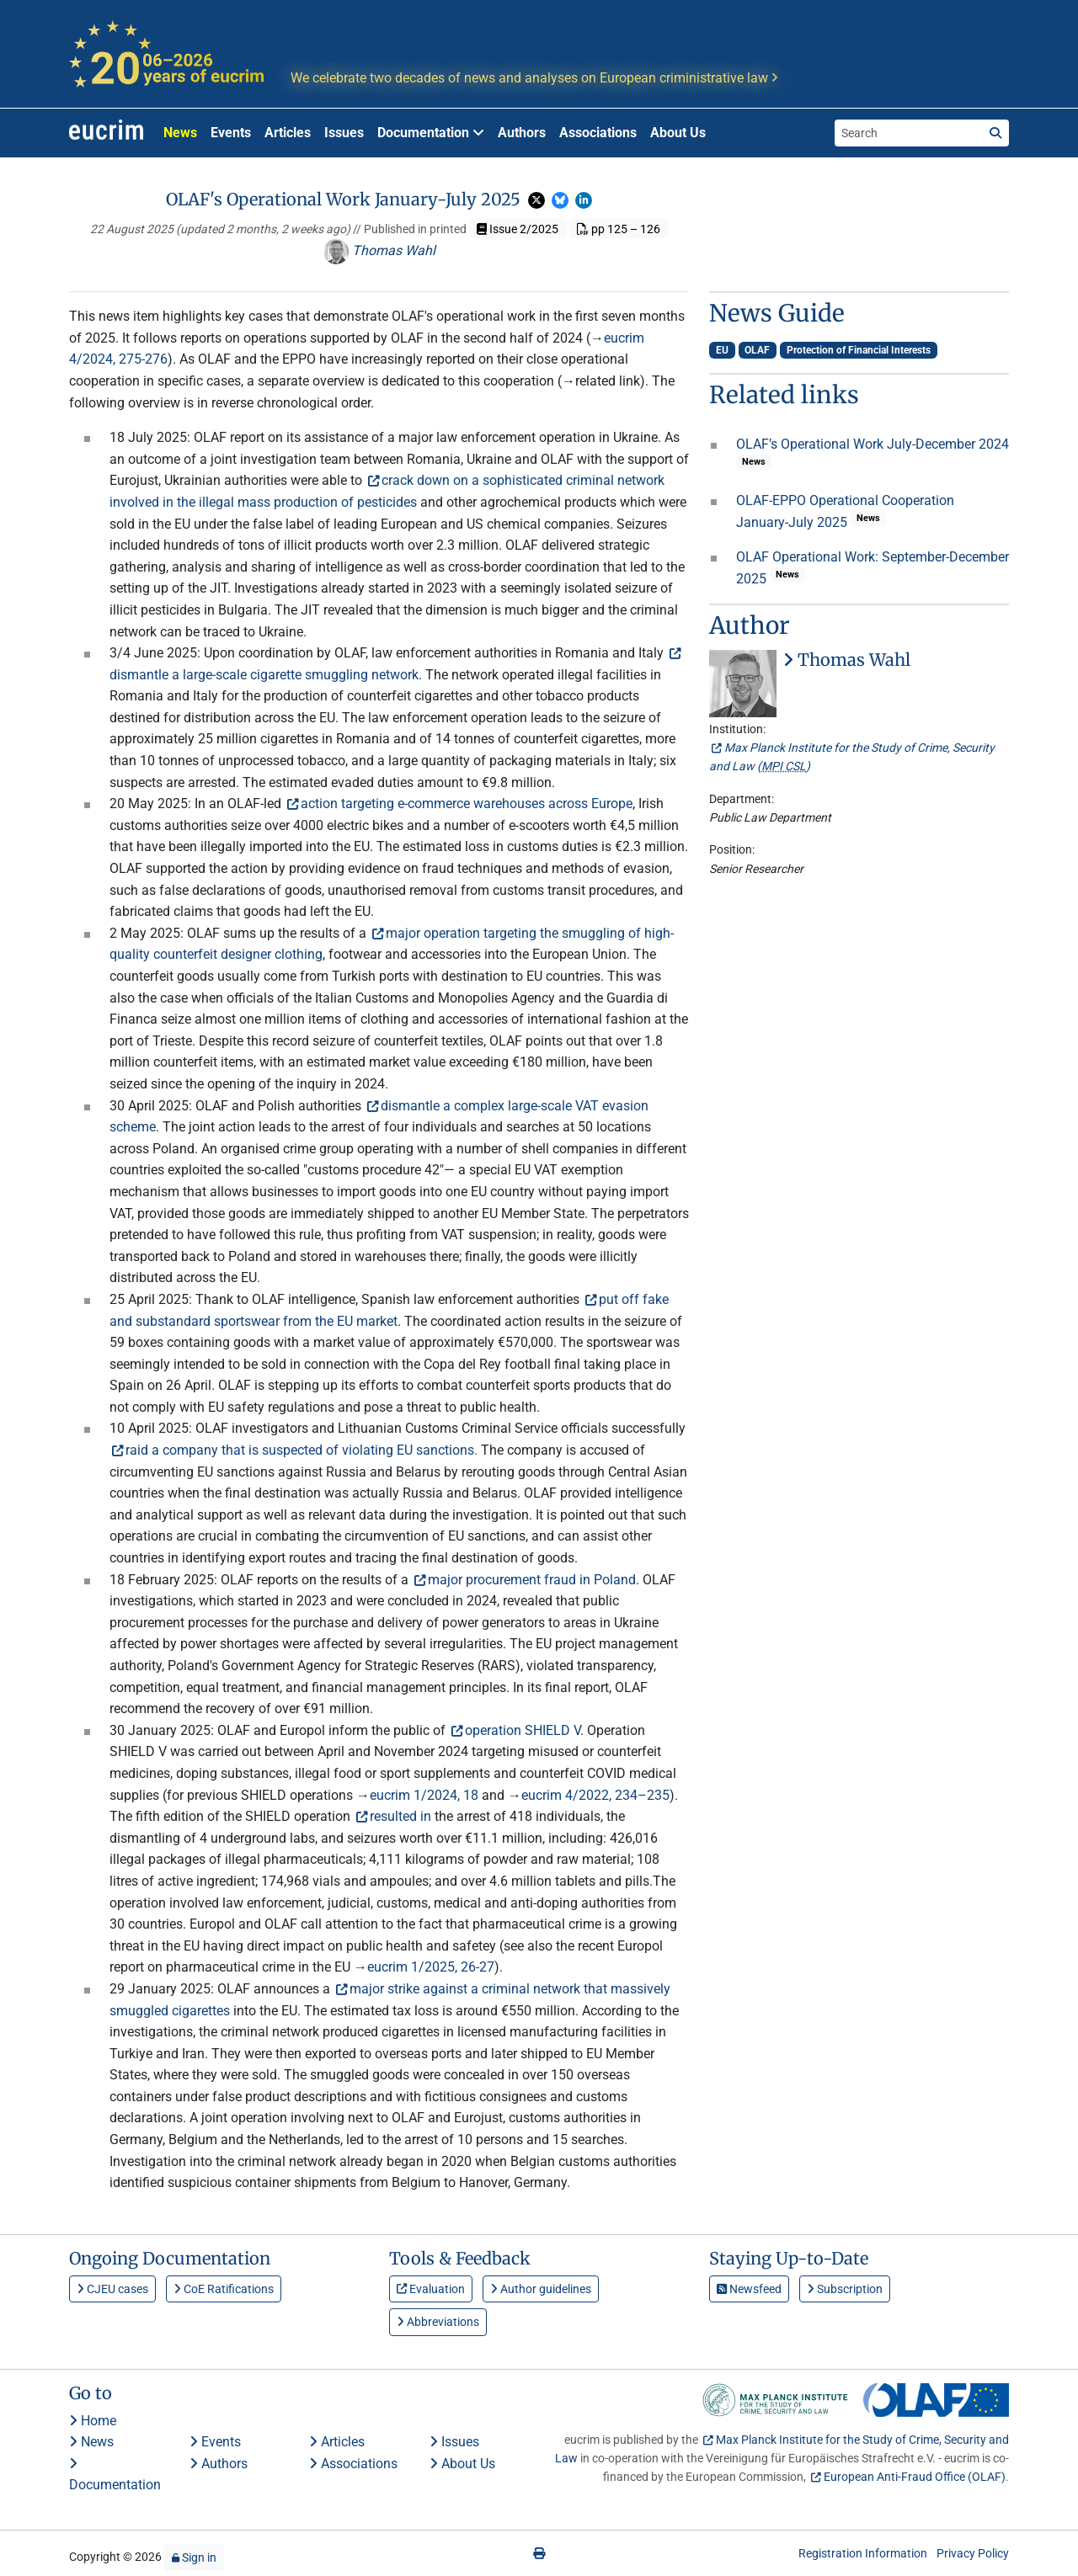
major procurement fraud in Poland (532, 1580)
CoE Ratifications (223, 2289)
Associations (598, 133)
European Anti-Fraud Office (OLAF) (915, 2476)
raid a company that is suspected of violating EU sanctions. (301, 1450)
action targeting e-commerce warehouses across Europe (466, 804)
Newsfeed (749, 2289)
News (180, 133)
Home (92, 2421)
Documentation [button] (430, 133)
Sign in (194, 2557)
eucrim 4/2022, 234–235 (595, 1795)
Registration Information (862, 2553)
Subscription (845, 2289)
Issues (344, 133)
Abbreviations (438, 2322)
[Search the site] (909, 133)
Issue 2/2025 (517, 229)
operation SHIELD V (522, 1730)
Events (231, 133)
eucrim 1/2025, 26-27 (430, 1967)
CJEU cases (112, 2289)
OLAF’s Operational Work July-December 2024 (872, 444)
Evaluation (431, 2289)
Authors (522, 133)
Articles (287, 133)
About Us (678, 133)
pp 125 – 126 (618, 229)
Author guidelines (540, 2289)
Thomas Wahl (379, 250)
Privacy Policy (973, 2553)
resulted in (400, 1816)
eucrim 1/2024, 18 (424, 1795)
